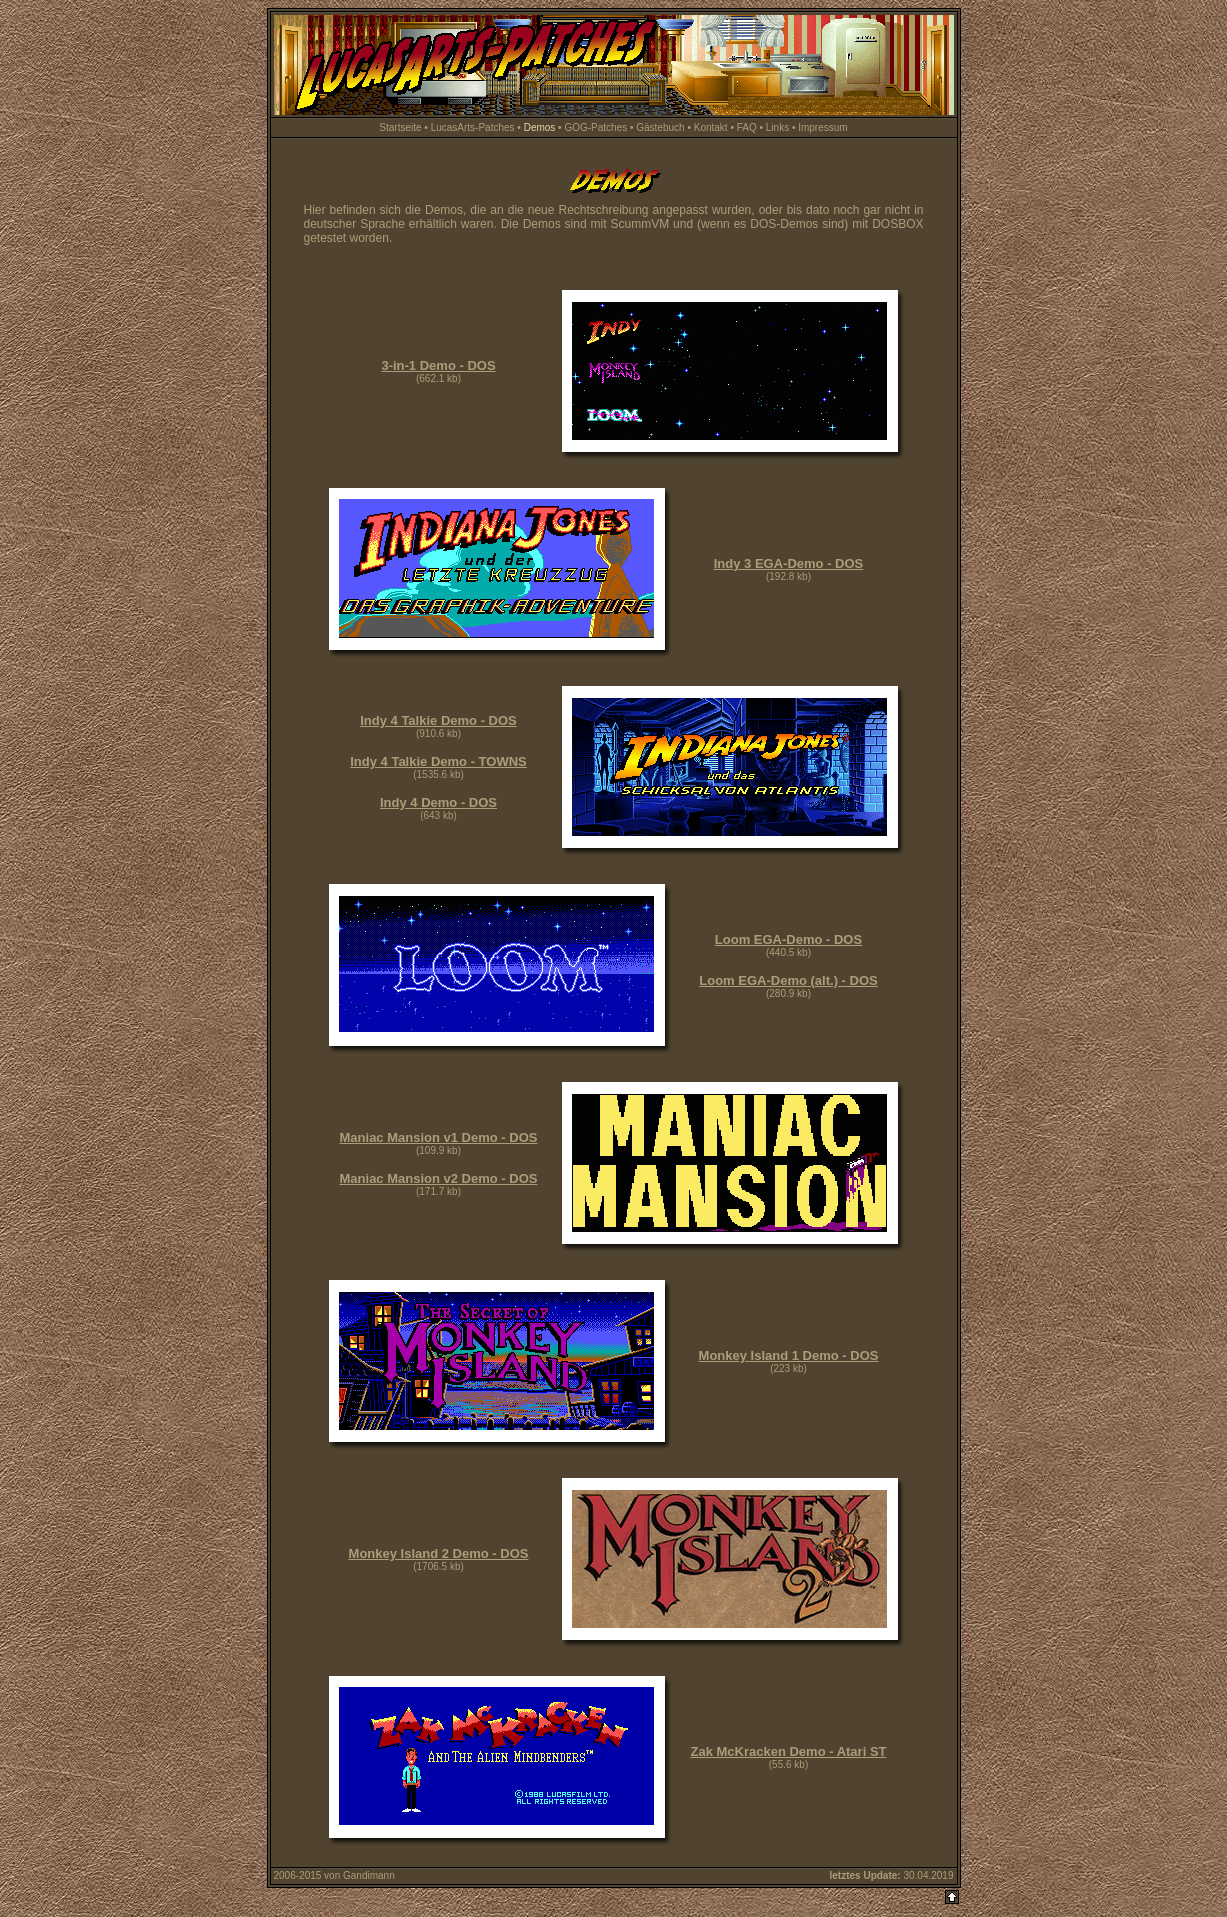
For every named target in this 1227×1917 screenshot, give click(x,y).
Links (777, 127)
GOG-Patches (595, 127)
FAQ (747, 127)
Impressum (822, 127)
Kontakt (711, 127)
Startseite (400, 127)
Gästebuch (660, 127)
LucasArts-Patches (473, 127)
